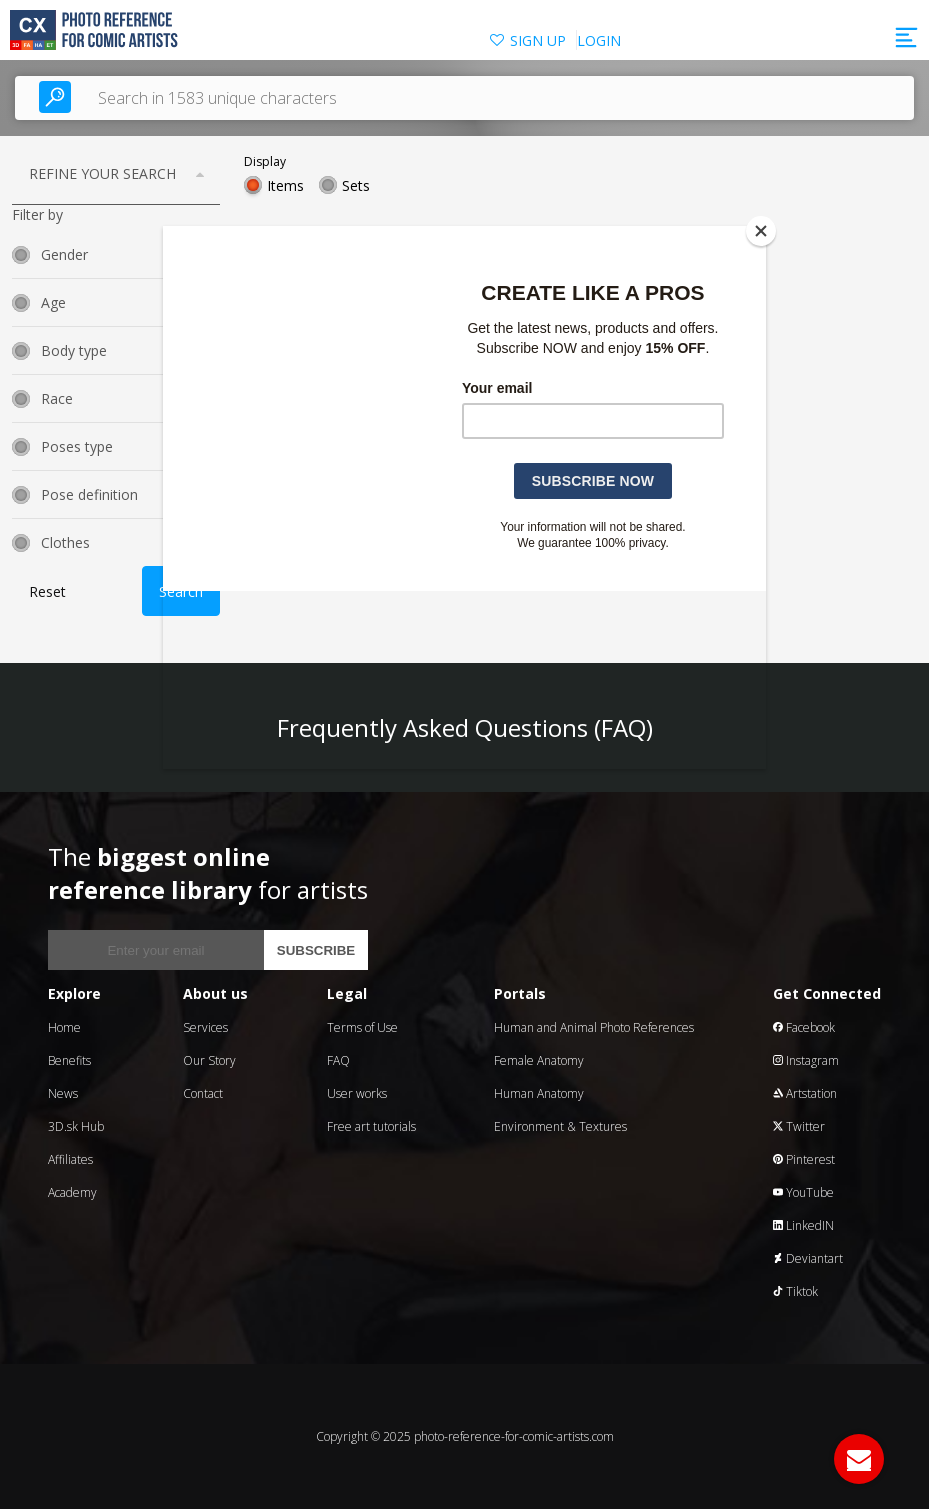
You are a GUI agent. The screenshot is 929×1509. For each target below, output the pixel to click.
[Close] (761, 231)
